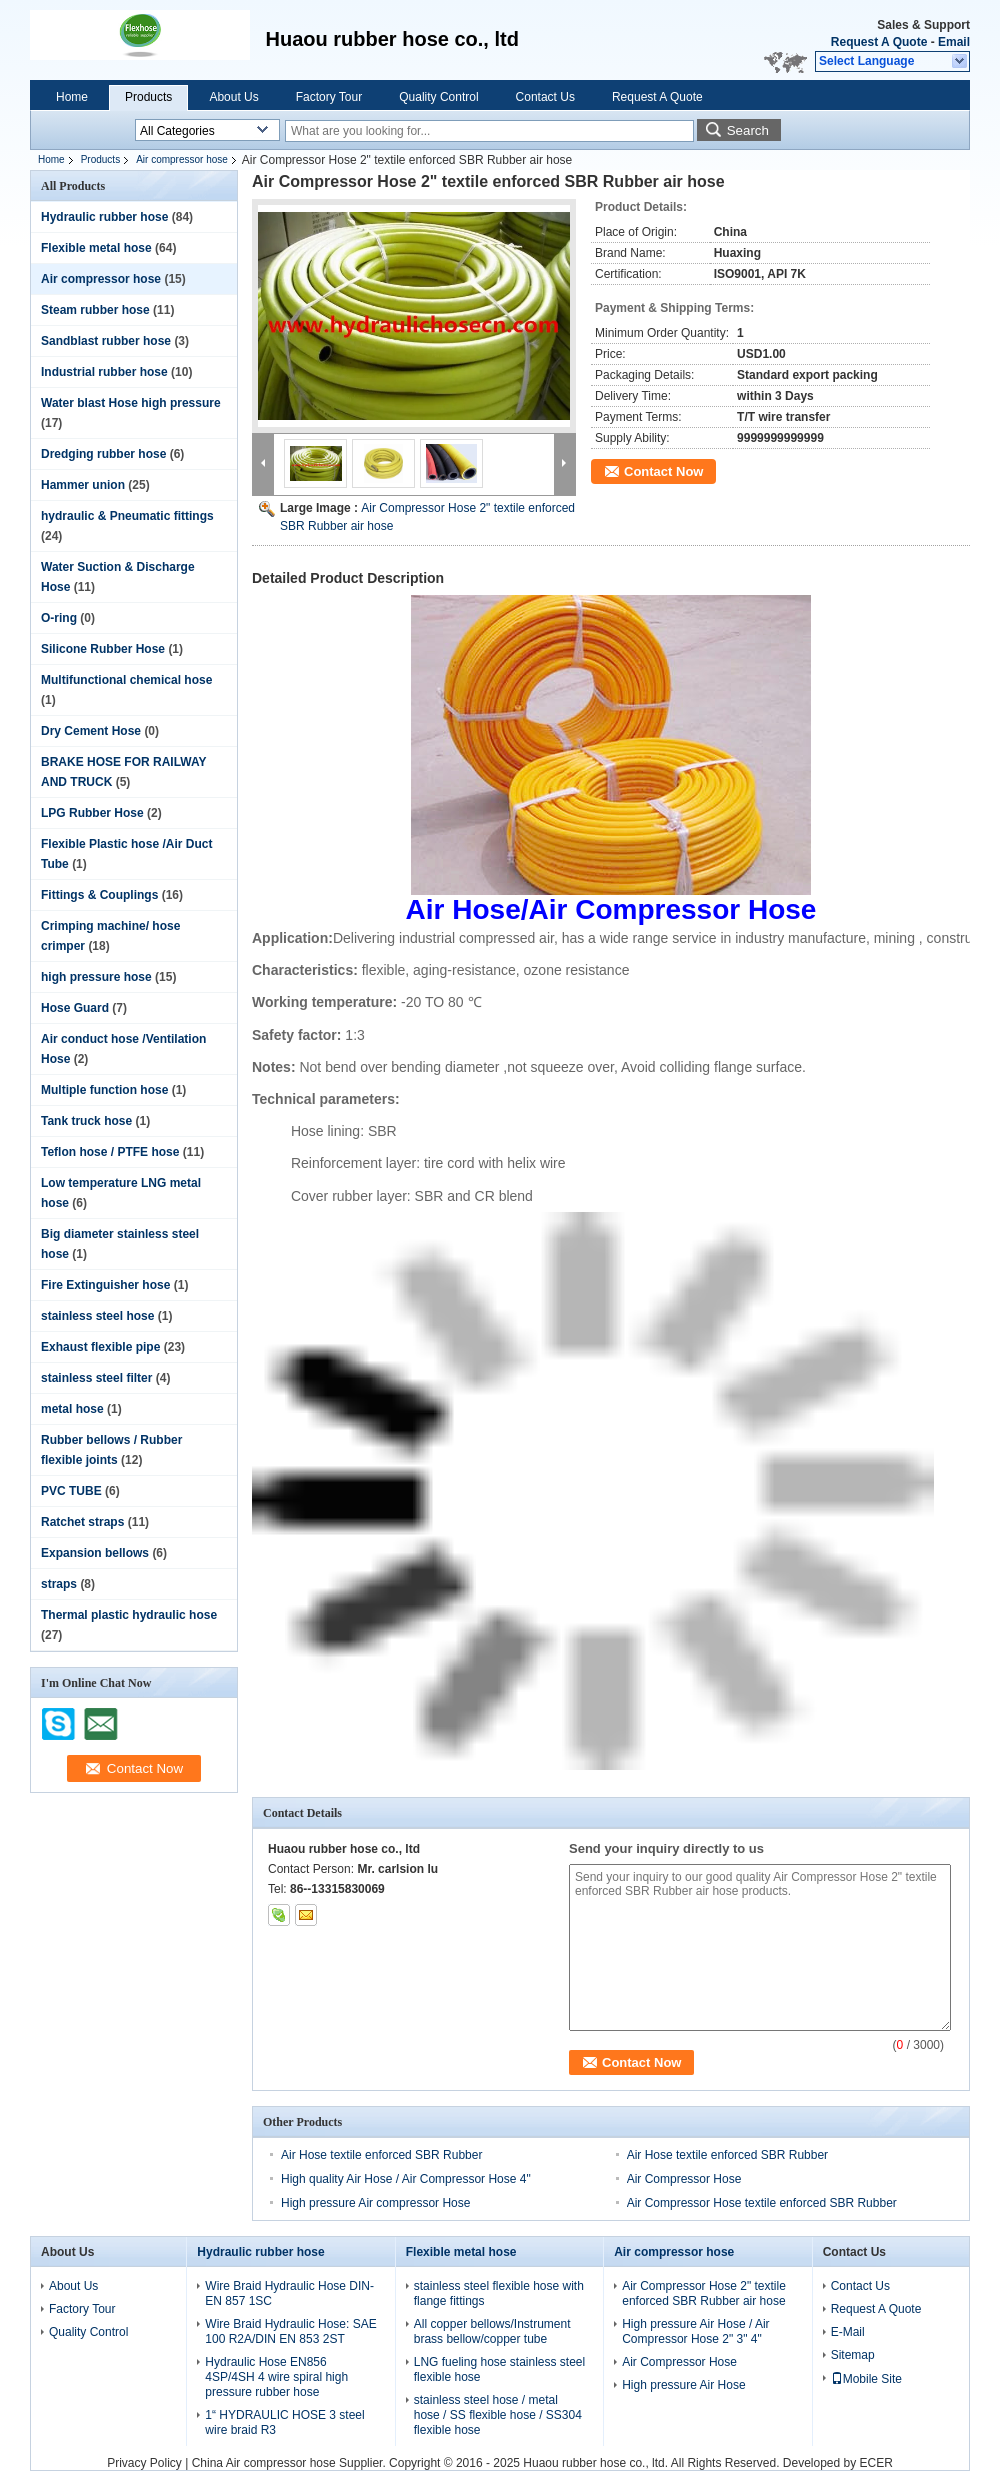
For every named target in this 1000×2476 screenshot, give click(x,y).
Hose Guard (75, 1008)
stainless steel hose (97, 1316)
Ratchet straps (82, 1522)
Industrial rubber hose (104, 372)
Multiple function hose (104, 1090)
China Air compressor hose (264, 2463)
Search (748, 130)
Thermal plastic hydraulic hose (129, 1615)
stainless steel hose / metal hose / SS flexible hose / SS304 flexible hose (498, 2415)
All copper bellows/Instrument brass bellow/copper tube (492, 2331)
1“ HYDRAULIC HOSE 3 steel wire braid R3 (284, 2422)
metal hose (72, 1409)
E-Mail (848, 2332)
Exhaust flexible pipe (100, 1347)
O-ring (59, 618)
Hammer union (83, 485)
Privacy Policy (144, 2463)
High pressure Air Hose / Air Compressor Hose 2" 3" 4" (695, 2331)
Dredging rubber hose (103, 454)
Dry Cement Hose (91, 731)
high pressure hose (96, 977)
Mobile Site (866, 2379)
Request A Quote (879, 42)
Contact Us (545, 97)
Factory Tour (329, 97)
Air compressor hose (182, 159)
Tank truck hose (86, 1121)
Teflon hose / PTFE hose (110, 1152)
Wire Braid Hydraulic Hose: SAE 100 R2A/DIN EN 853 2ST (290, 2331)
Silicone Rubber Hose (103, 649)
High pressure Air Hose (683, 2385)
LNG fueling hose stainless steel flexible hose (499, 2369)
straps (59, 1584)
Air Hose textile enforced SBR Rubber (381, 2155)
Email (954, 42)
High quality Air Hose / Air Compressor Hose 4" (406, 2179)
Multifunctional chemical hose (126, 680)
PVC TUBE (71, 1491)
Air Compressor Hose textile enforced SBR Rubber (762, 2203)
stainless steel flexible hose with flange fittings (499, 2293)
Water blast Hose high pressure (131, 403)
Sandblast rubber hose (106, 341)
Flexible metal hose (96, 248)
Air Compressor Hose (684, 2179)
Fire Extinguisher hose (105, 1285)
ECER (876, 2463)
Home (72, 97)
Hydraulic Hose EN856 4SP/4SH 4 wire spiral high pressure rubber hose (276, 2377)
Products (148, 97)
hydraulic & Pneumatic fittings (127, 516)
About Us (233, 97)
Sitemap (853, 2355)
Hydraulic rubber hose (104, 217)
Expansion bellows (95, 1553)
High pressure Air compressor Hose (375, 2203)
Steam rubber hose (95, 310)
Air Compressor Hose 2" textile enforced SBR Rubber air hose (704, 2293)
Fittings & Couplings (99, 895)
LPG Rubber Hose (92, 813)
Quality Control (438, 97)
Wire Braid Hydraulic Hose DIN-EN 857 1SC (289, 2293)
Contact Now (663, 471)
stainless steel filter (96, 1378)
